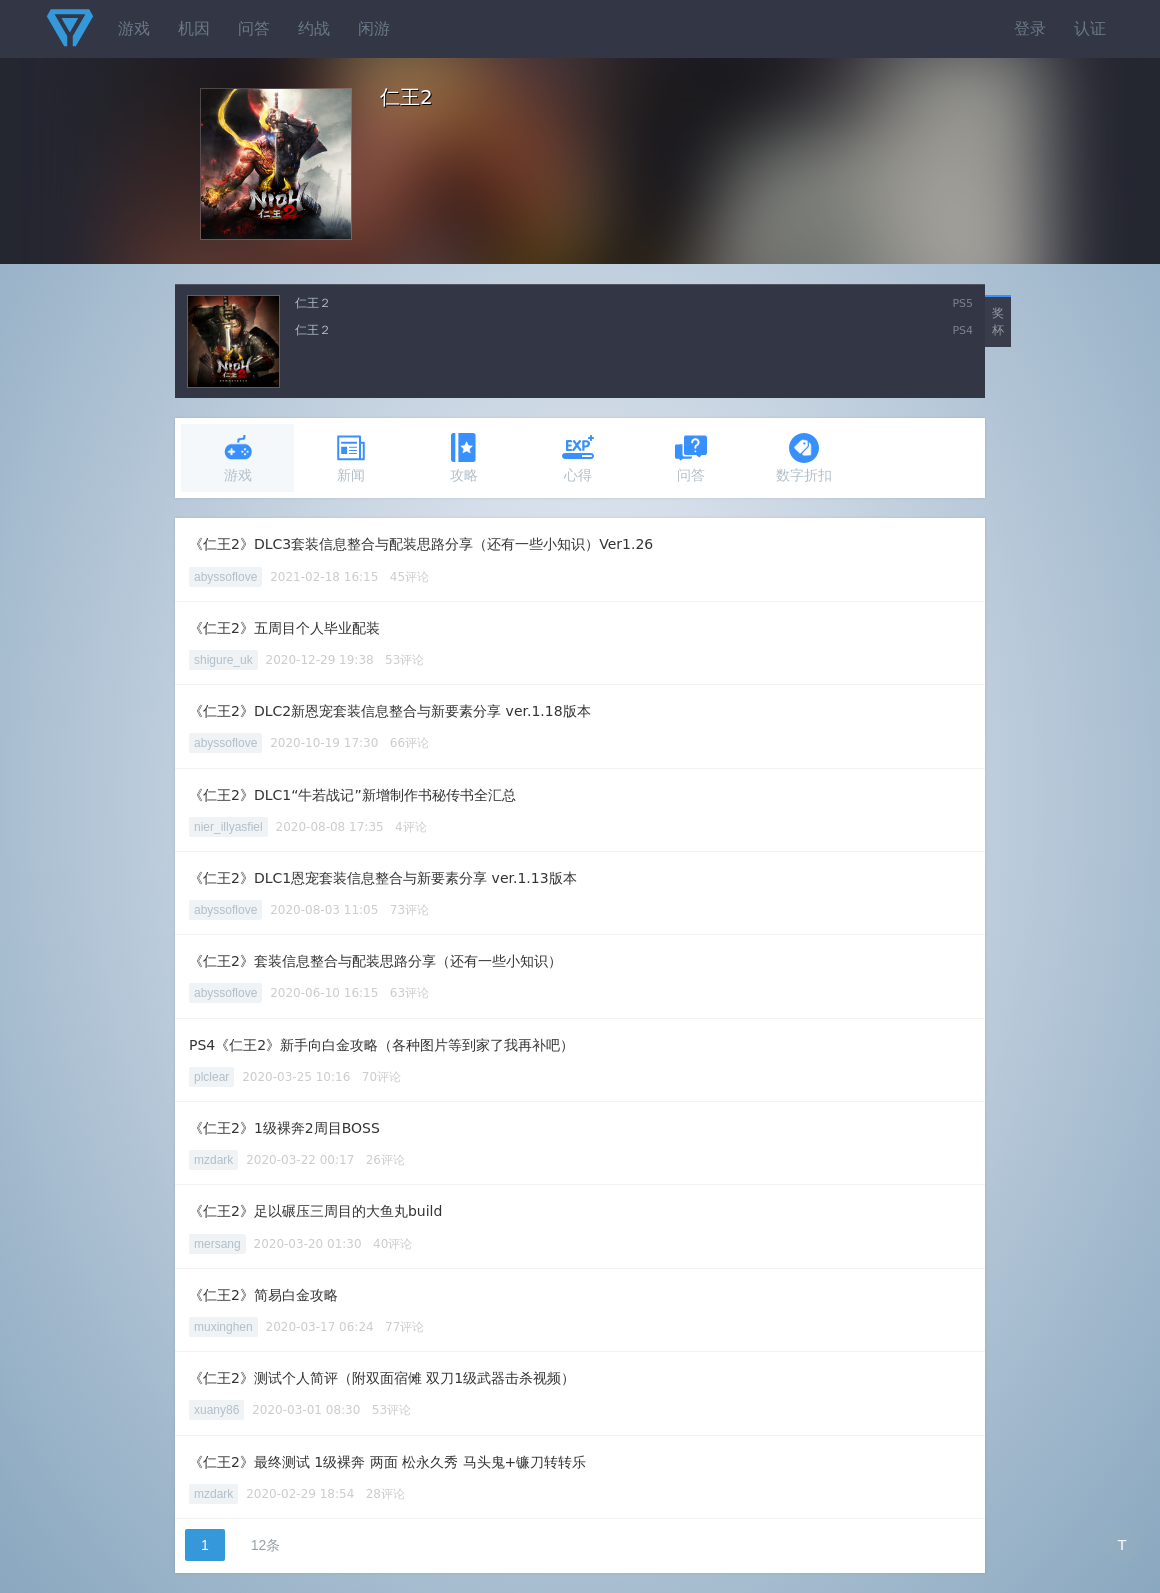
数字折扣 (804, 457)
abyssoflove (225, 577)
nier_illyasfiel (228, 827)
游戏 (134, 28)
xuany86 (216, 1410)
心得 (578, 457)
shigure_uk (223, 660)
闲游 (374, 28)
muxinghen (223, 1327)
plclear (211, 1077)
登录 (1030, 28)
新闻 (351, 457)
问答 (254, 28)
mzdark (213, 1160)
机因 (194, 28)
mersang (217, 1244)
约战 (314, 28)
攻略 (464, 457)
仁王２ (313, 303)
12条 (266, 1545)
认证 (1090, 28)
